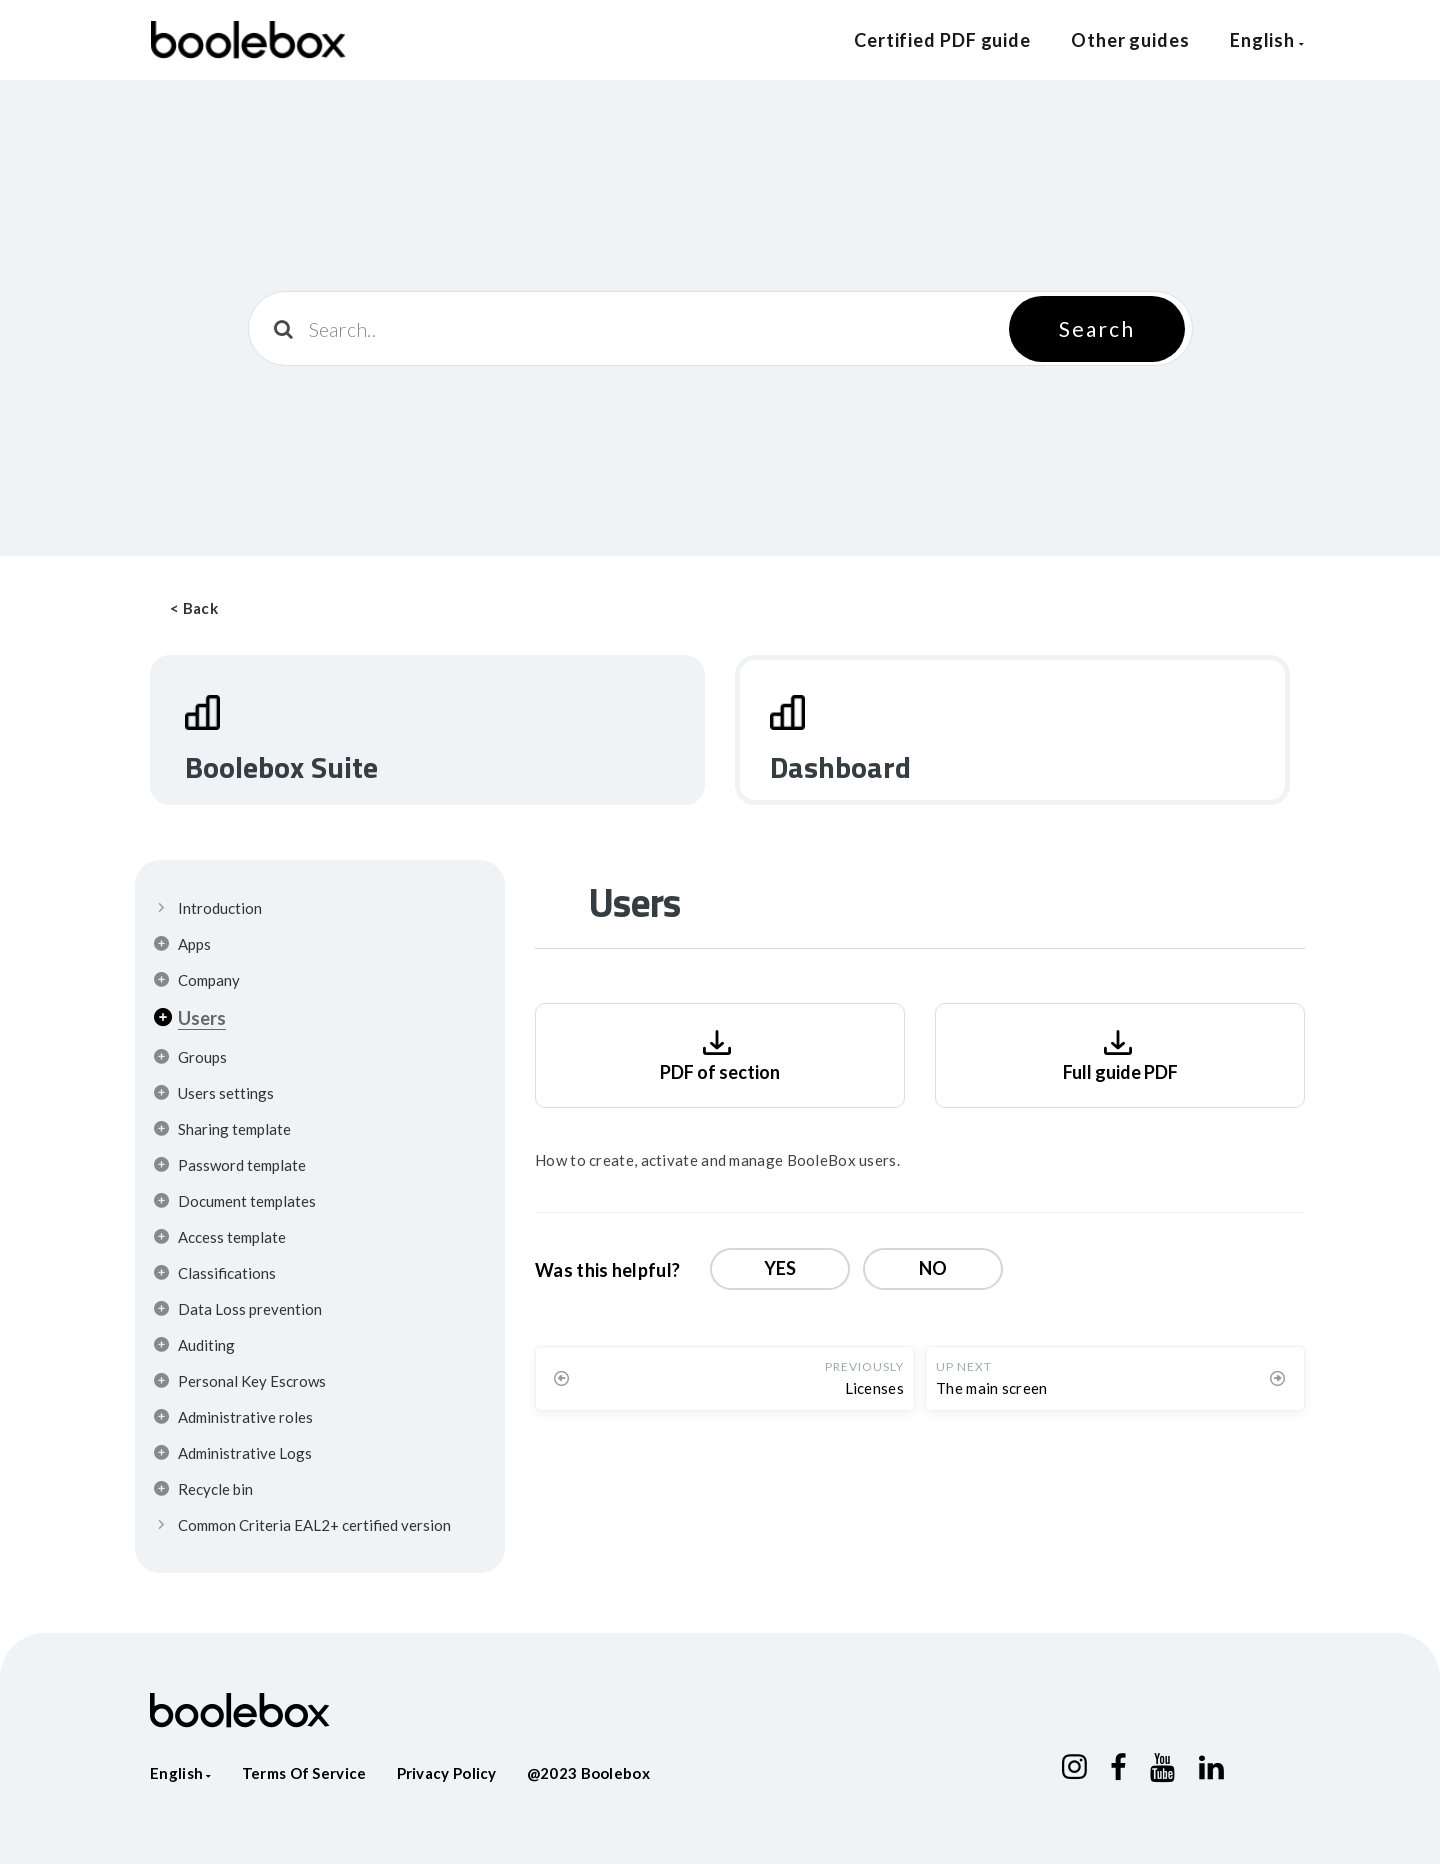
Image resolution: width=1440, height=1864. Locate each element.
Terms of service (304, 1773)
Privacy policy (447, 1773)
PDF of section (720, 1053)
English (1267, 40)
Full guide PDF (1120, 1053)
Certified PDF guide (942, 40)
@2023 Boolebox (588, 1773)
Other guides (1130, 40)
